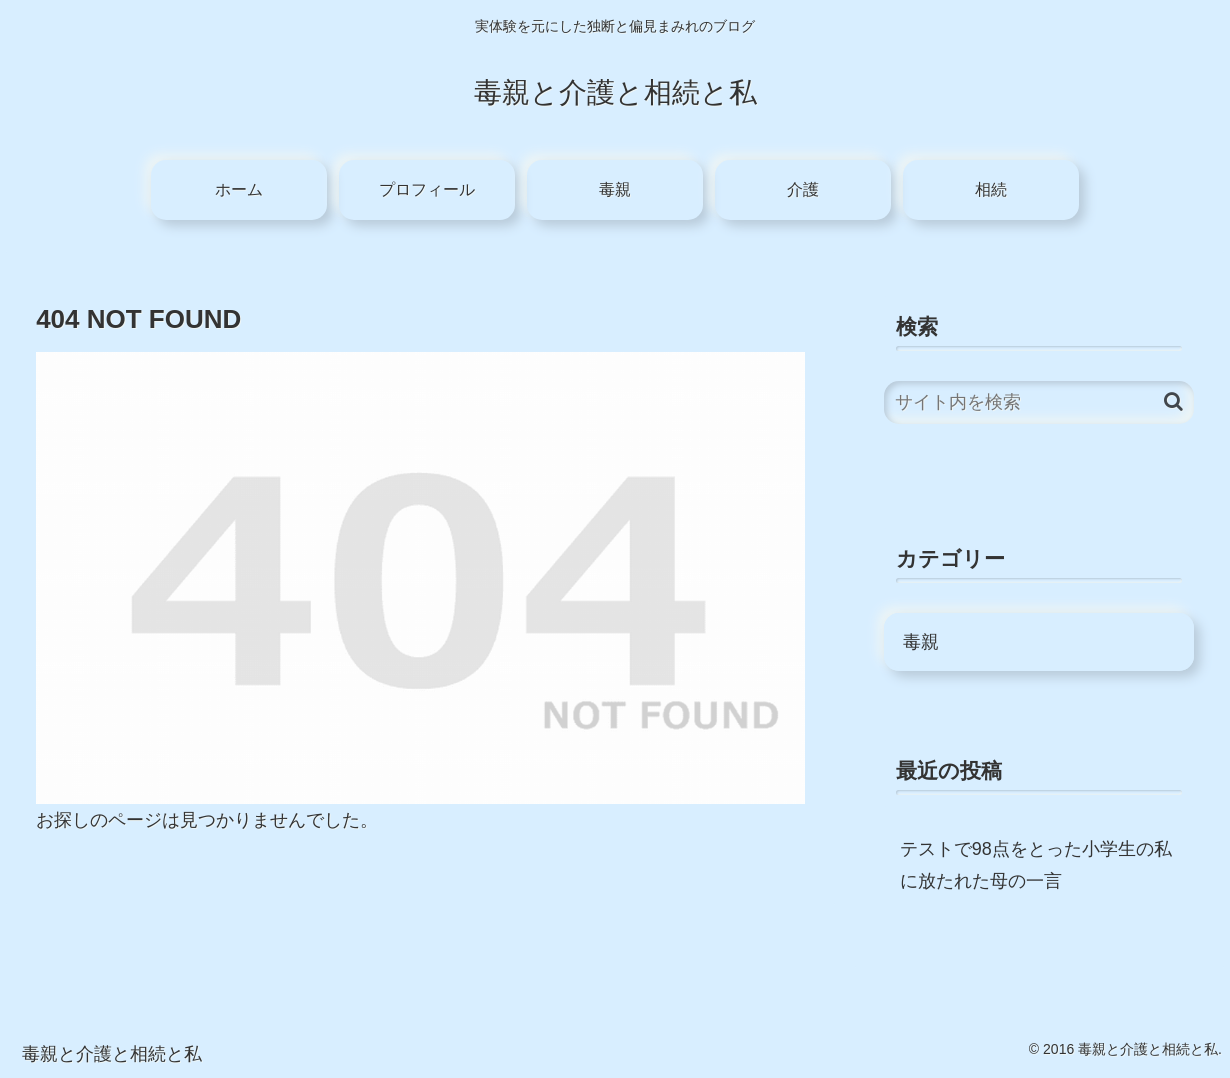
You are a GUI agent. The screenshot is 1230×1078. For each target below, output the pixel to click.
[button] (1173, 401)
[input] (1039, 402)
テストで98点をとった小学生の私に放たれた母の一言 (1036, 865)
